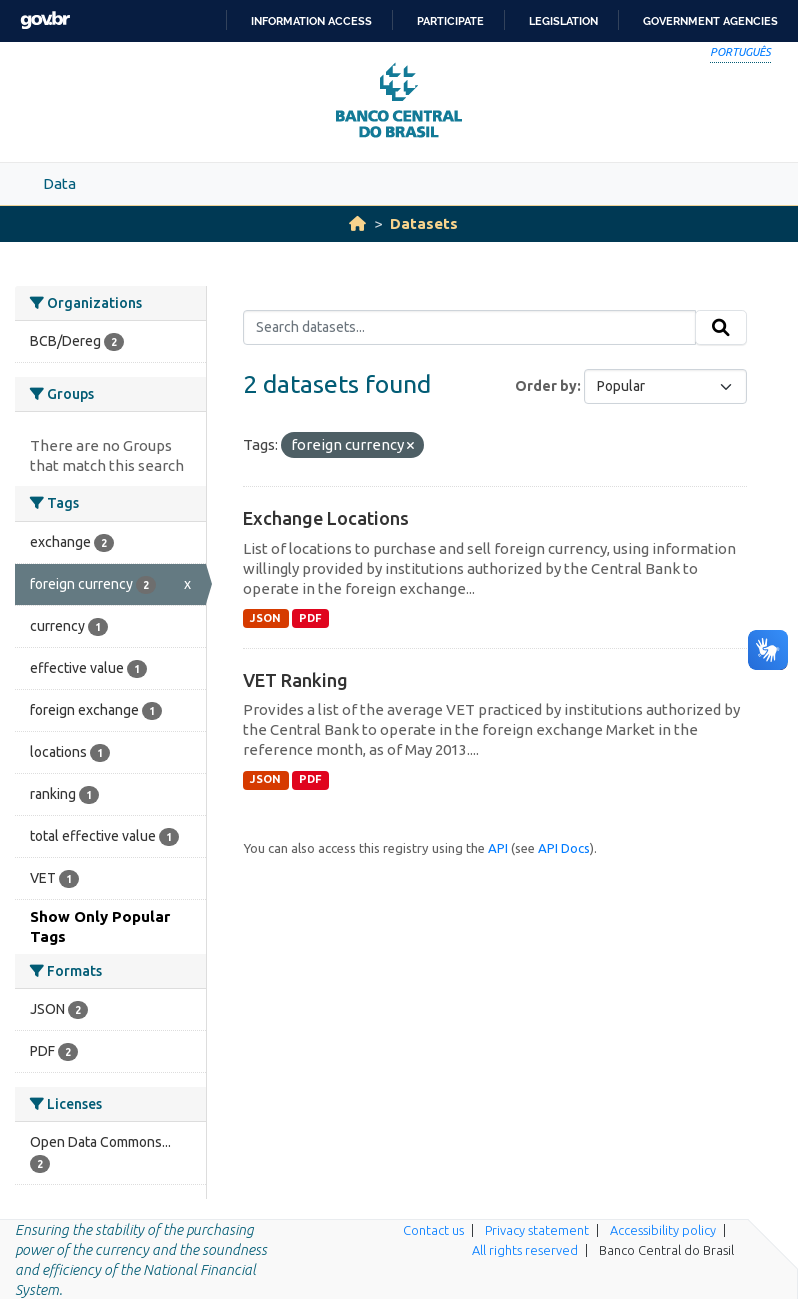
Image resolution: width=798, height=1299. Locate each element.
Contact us (433, 1230)
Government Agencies (710, 21)
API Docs (564, 848)
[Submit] (721, 328)
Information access (311, 21)
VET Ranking (295, 680)
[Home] (357, 223)
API (498, 848)
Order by (546, 386)
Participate (450, 21)
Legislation (563, 21)
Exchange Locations (326, 518)
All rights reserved (525, 1250)
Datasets (424, 223)
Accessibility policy (663, 1230)
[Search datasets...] (469, 328)
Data (59, 183)
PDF (310, 618)
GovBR (45, 20)
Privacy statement (537, 1230)
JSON (265, 618)
